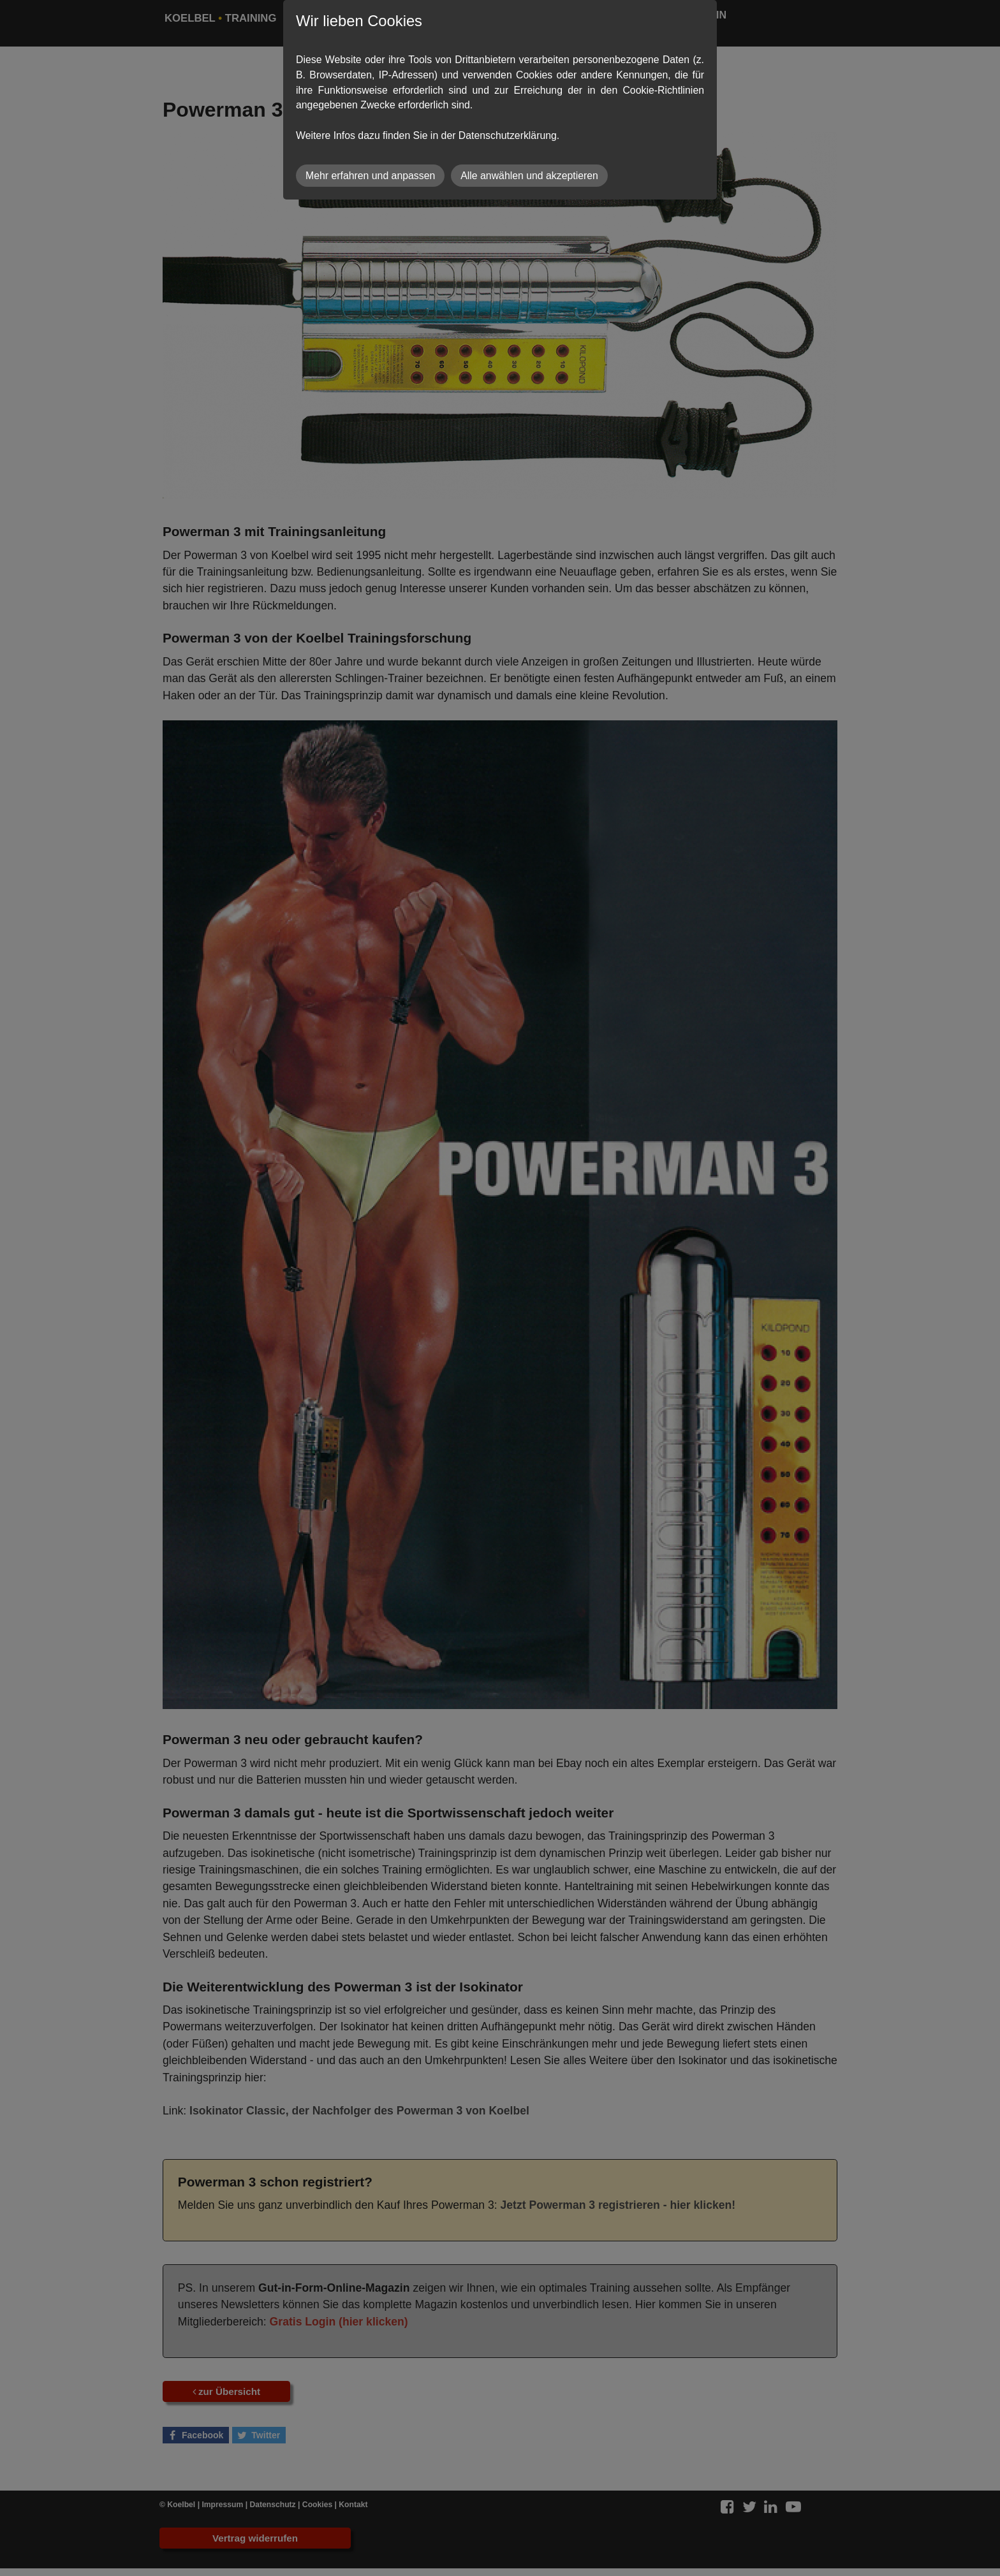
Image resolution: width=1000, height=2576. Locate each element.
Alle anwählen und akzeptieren (529, 175)
